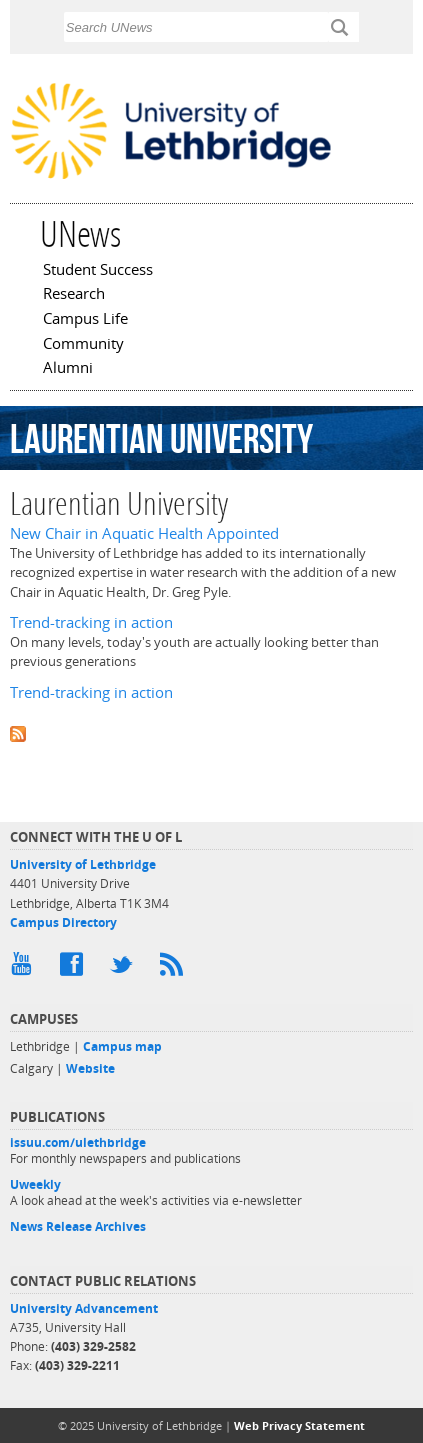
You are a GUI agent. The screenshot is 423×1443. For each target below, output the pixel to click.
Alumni (68, 369)
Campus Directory (63, 922)
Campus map (122, 1046)
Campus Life (85, 320)
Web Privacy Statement (299, 1425)
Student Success (98, 271)
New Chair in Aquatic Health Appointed (144, 533)
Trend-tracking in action (91, 622)
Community (83, 345)
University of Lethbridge (83, 864)
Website (90, 1068)
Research (74, 295)
